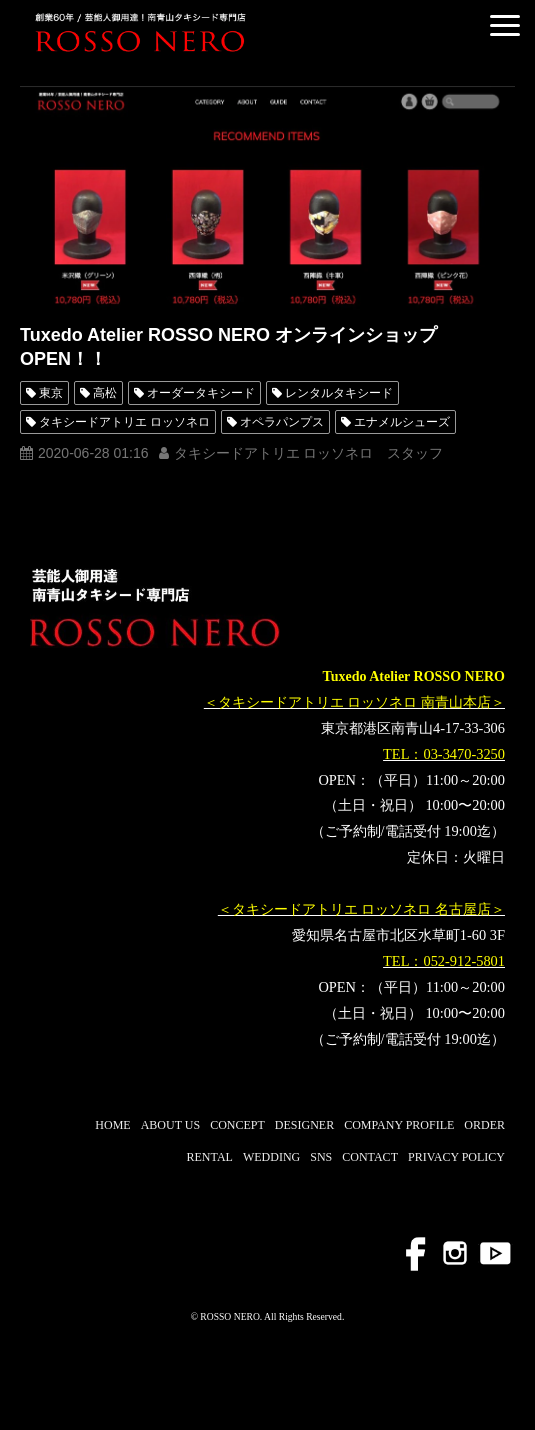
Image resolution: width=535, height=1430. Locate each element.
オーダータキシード (201, 393)
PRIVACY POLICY (456, 1157)
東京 (51, 393)
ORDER (484, 1125)
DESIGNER (304, 1125)
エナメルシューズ (402, 422)
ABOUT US (170, 1125)
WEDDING (271, 1157)
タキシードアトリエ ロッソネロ (124, 422)
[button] (505, 25)
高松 (105, 393)
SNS (321, 1157)
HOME (112, 1125)
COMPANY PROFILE (399, 1125)
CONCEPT (237, 1125)
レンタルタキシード (339, 393)
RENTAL (210, 1157)
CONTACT (370, 1157)
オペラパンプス (282, 422)
